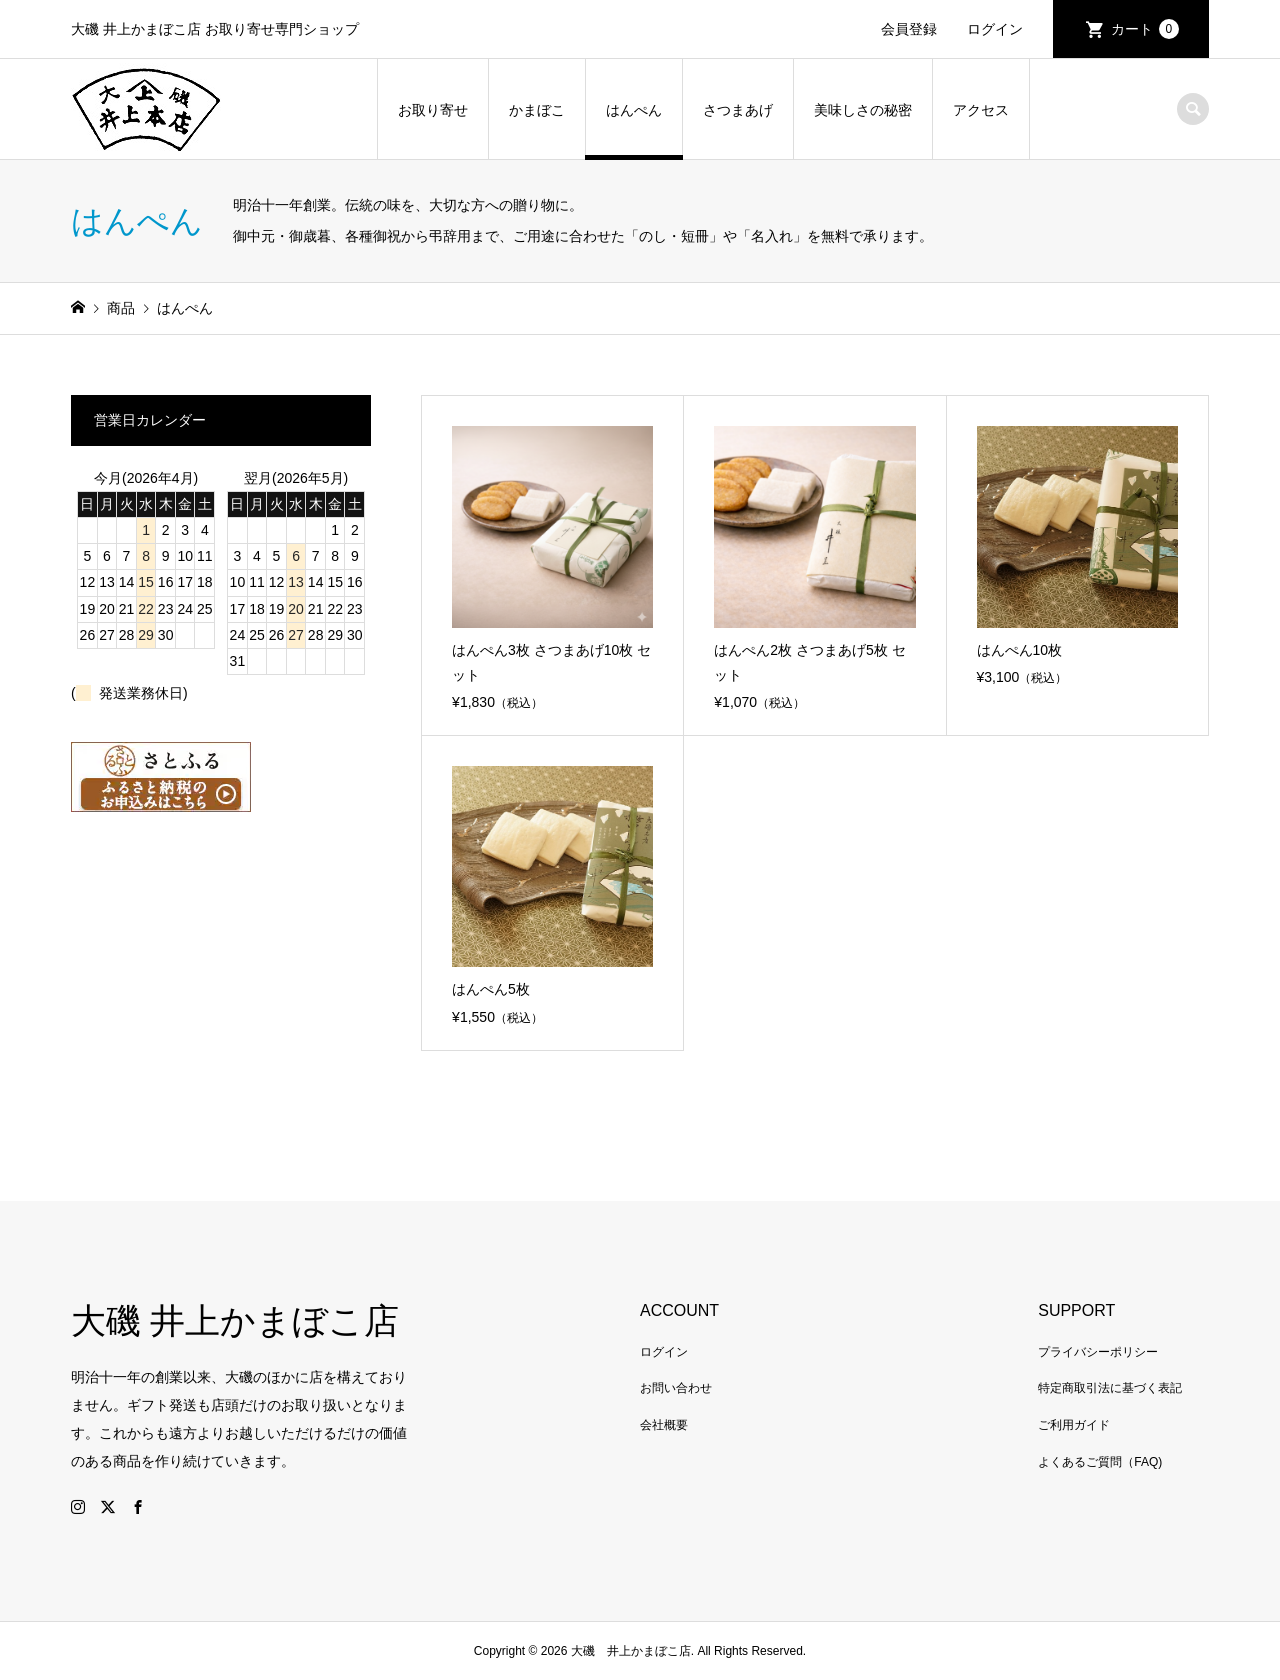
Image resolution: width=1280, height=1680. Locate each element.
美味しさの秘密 (863, 110)
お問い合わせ (676, 1388)
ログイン (995, 29)
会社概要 (664, 1425)
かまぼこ (537, 110)
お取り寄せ (433, 110)
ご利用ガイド (1074, 1425)
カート (1145, 29)
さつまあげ (738, 110)
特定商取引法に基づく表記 (1110, 1388)
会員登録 (909, 29)
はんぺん (634, 110)
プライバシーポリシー (1098, 1352)
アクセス (981, 110)
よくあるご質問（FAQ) (1100, 1462)
